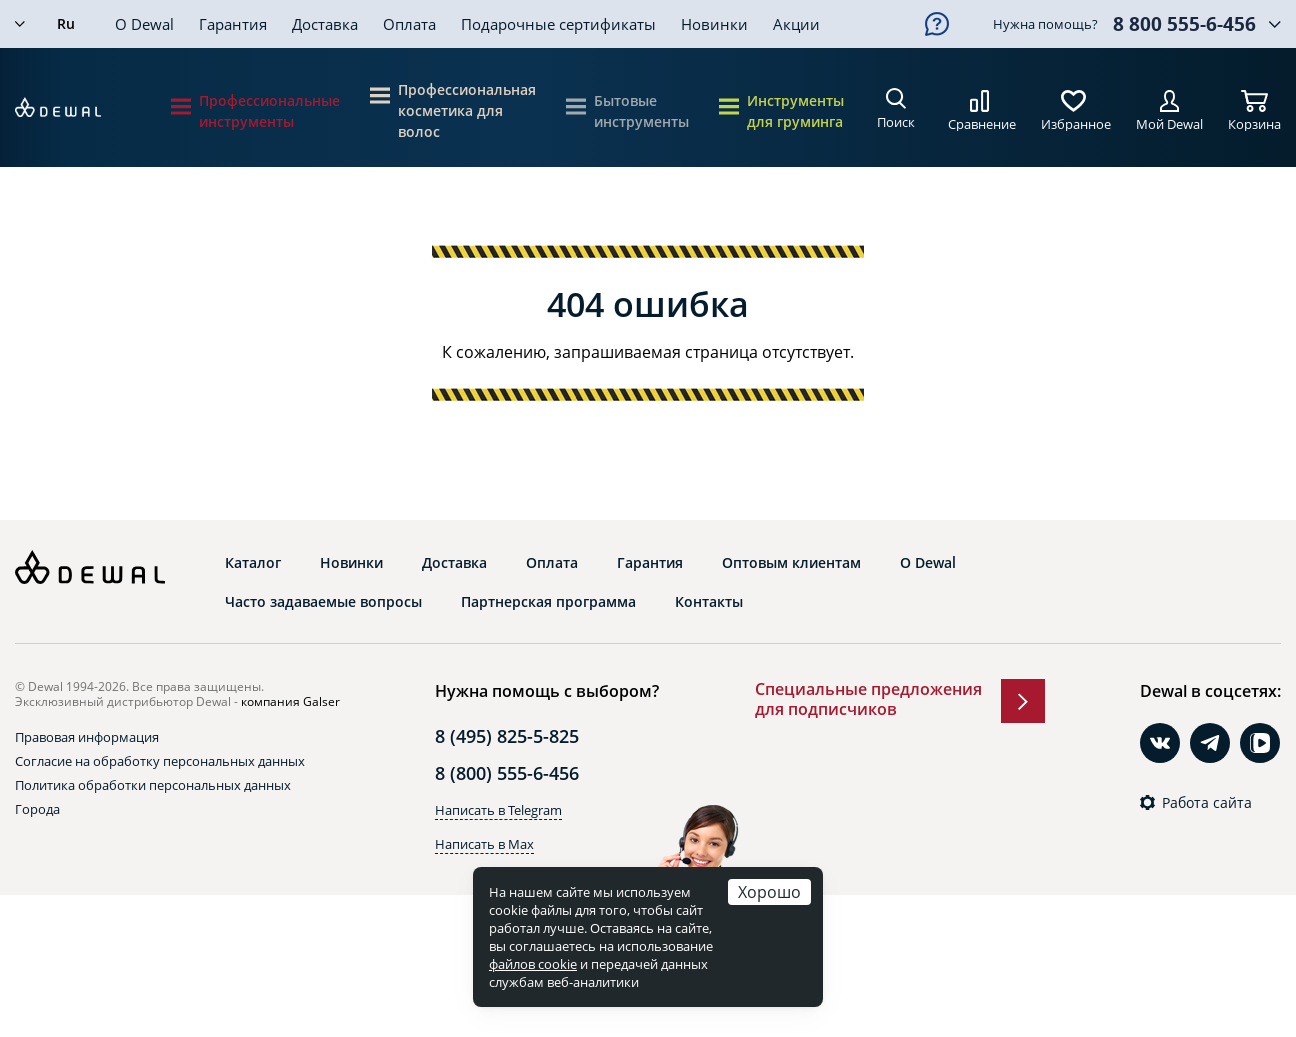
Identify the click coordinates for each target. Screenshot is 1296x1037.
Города (37, 809)
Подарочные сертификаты (558, 24)
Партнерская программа (548, 602)
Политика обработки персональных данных (153, 785)
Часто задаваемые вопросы (323, 602)
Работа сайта (1207, 803)
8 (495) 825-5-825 (507, 736)
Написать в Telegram (498, 810)
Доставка (325, 24)
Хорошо (769, 891)
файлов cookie (533, 964)
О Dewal (144, 24)
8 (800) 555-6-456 (507, 773)
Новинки (714, 24)
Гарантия (233, 24)
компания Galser (290, 701)
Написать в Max (484, 844)
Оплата (409, 24)
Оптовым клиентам (791, 563)
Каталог (253, 563)
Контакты (709, 602)
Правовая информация (87, 737)
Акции (796, 24)
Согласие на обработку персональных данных (160, 761)
